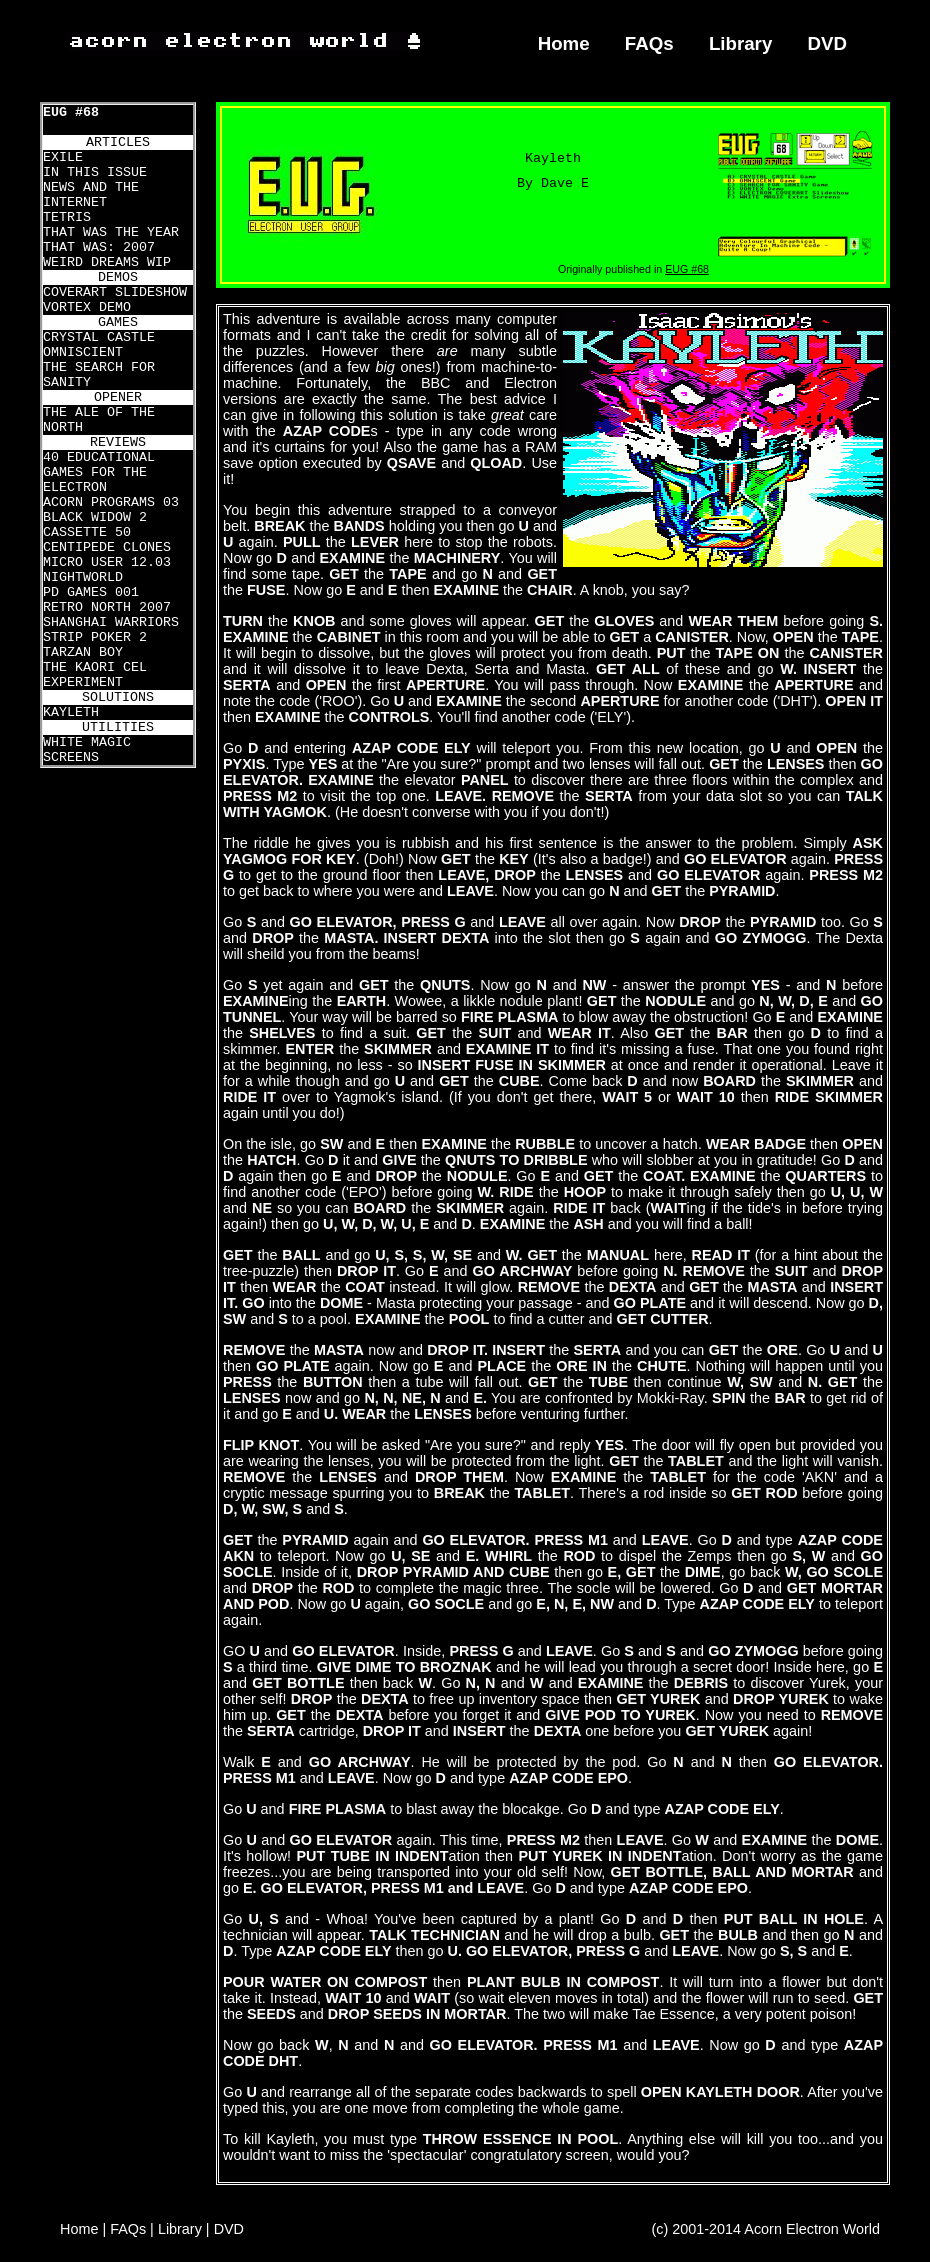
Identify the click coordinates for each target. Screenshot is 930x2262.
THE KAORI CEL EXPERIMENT (95, 675)
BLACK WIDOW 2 (95, 517)
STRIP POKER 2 (95, 637)
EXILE (63, 157)
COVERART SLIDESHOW (115, 292)
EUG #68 (71, 112)
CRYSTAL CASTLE (99, 337)
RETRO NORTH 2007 (107, 607)
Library (740, 43)
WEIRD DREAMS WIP (107, 262)
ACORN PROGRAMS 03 (111, 502)
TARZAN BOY (83, 652)
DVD (828, 43)
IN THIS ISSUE (95, 172)
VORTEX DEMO (87, 307)
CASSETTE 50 (87, 532)
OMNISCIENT (83, 352)
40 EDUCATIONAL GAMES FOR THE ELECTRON (99, 472)
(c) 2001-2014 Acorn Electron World (766, 2229)
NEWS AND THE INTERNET (91, 195)
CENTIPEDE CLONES (107, 547)
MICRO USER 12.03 (107, 562)
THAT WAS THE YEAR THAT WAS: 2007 (111, 240)
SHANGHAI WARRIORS (111, 622)
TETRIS (67, 217)
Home (564, 43)
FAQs (649, 43)
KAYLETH (71, 712)
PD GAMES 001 (91, 592)
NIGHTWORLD (83, 577)
